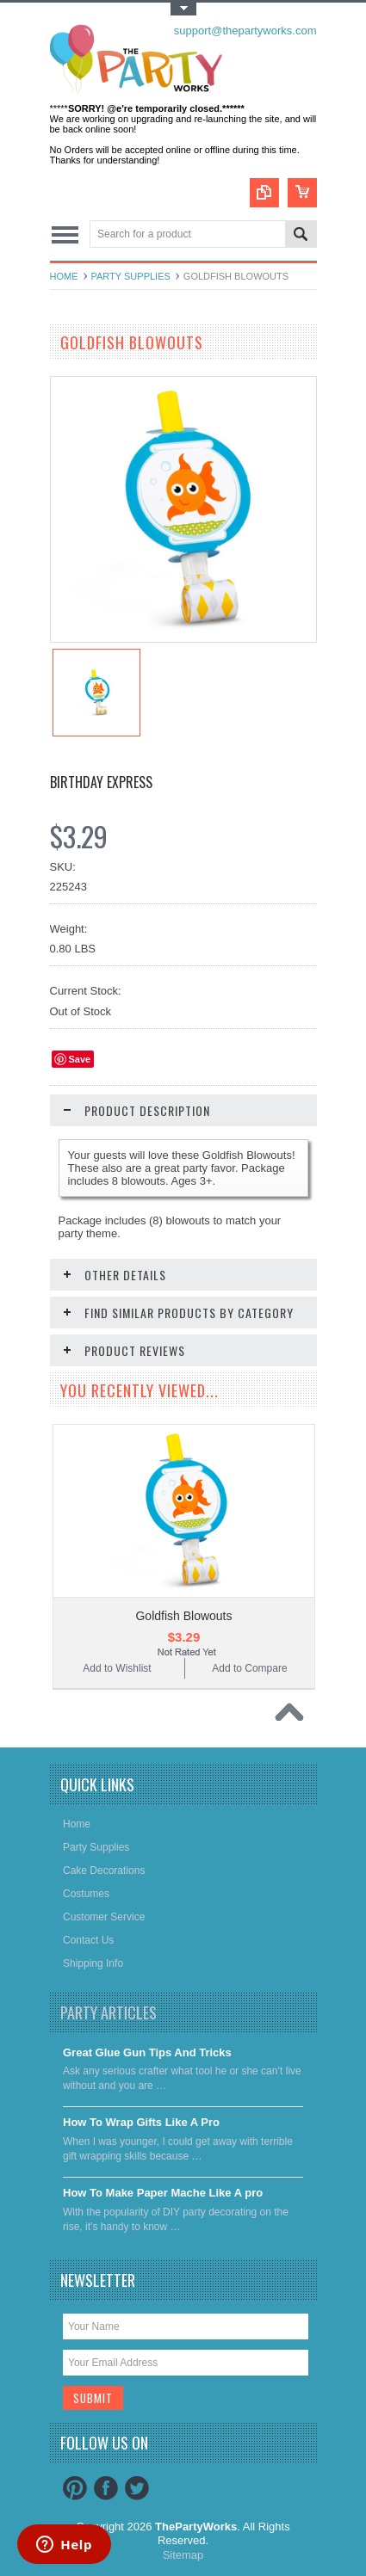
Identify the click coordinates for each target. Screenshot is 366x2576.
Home (64, 276)
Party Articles (108, 2012)
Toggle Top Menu (183, 9)
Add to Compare (249, 1668)
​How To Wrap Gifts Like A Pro (141, 2122)
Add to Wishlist (117, 1668)
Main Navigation (65, 235)
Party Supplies (131, 276)
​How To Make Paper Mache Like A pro (163, 2192)
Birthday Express (101, 782)
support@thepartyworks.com (245, 30)
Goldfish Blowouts (183, 1616)
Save (80, 1059)
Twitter (137, 2488)
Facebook (106, 2488)
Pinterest (75, 2488)
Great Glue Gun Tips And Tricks (147, 2052)
